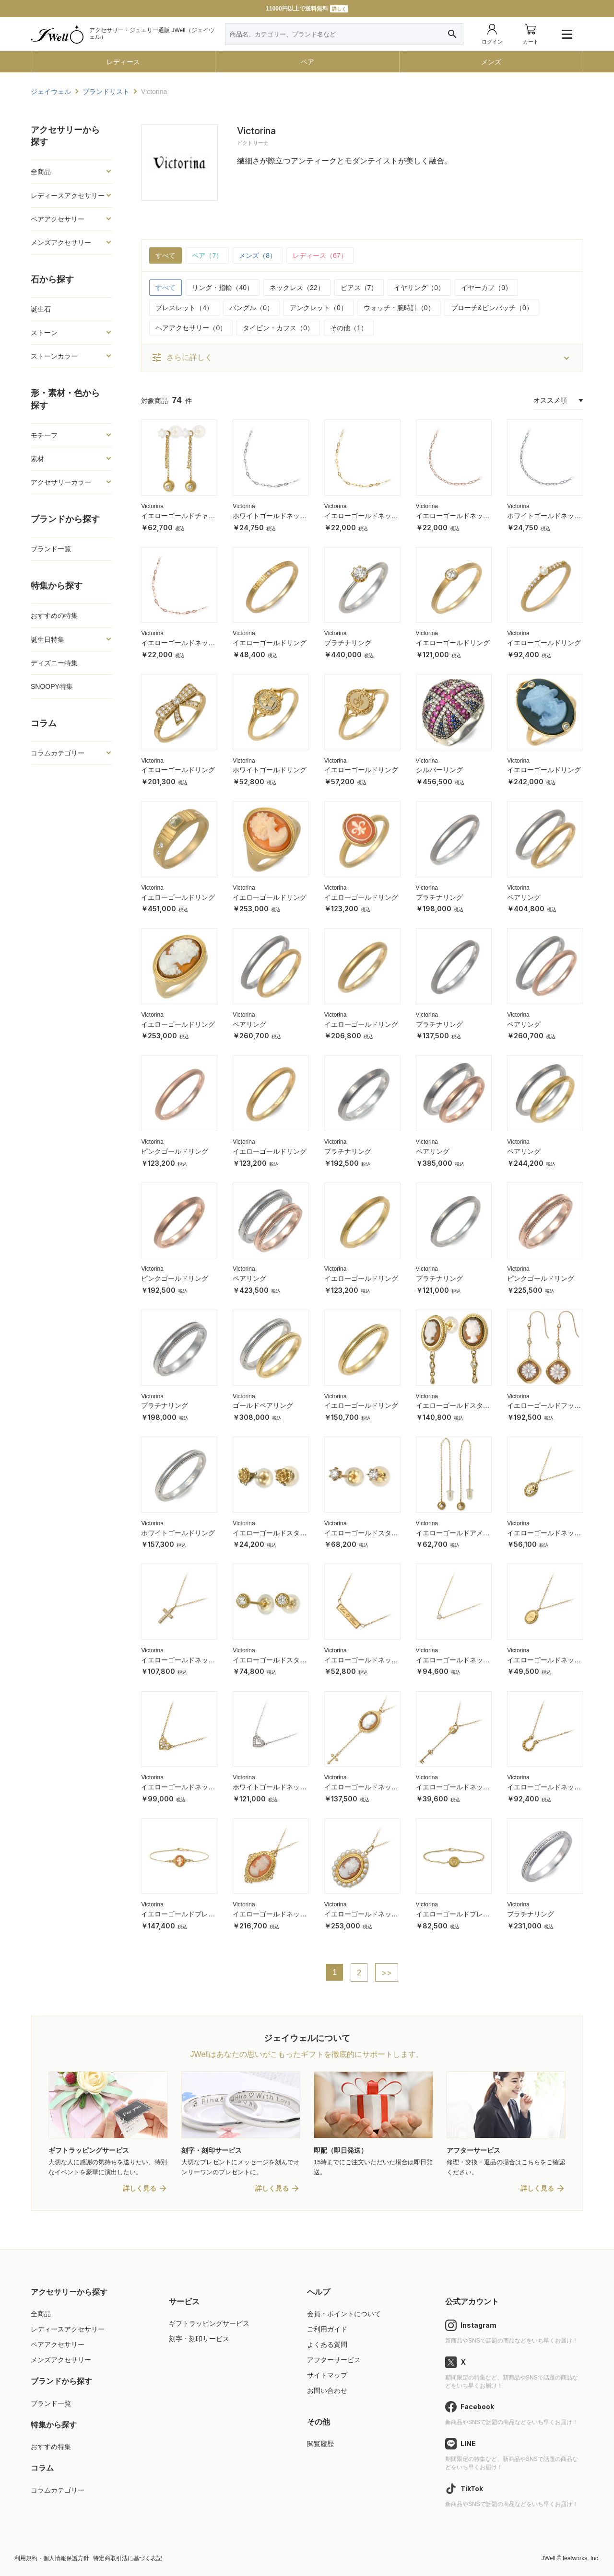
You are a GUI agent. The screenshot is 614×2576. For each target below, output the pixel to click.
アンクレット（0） (318, 308)
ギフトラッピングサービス (209, 2323)
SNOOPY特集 (52, 686)
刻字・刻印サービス (199, 2339)
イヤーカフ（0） (486, 287)
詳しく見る (139, 2188)
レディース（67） (320, 255)
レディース (123, 62)
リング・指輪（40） (222, 287)
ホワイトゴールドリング (270, 770)
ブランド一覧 (51, 549)
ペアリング (524, 897)
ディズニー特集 (54, 663)
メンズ (491, 62)
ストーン (44, 333)
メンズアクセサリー (61, 242)
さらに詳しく (182, 357)
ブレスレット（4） (184, 308)
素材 (37, 459)
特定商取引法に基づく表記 (127, 2558)
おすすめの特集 (54, 615)
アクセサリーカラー (61, 482)
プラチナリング (347, 643)
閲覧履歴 (320, 2444)
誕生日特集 (47, 639)
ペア (307, 62)
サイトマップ (327, 2375)
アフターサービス (334, 2360)
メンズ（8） (257, 255)
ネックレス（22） (297, 287)
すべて (165, 255)
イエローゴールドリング (270, 643)
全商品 (41, 171)
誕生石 (41, 309)
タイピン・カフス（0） (278, 328)
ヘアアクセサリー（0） (190, 328)
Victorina (152, 506)
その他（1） (348, 328)
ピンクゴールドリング (174, 1151)
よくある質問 (327, 2344)
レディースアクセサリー (68, 195)
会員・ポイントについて (344, 2314)
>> (386, 1972)
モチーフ (44, 435)
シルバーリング (439, 770)
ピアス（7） (359, 287)
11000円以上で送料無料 (307, 8)
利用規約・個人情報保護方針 (51, 2558)
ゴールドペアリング (263, 1405)
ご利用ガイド (327, 2329)
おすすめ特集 (51, 2446)
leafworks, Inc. (581, 2558)
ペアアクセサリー (57, 219)
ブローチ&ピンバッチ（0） (492, 308)
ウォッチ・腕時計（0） (399, 308)
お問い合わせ (327, 2390)
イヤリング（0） (419, 287)
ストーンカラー (54, 356)
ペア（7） (207, 255)
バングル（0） (251, 308)
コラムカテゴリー (57, 753)
